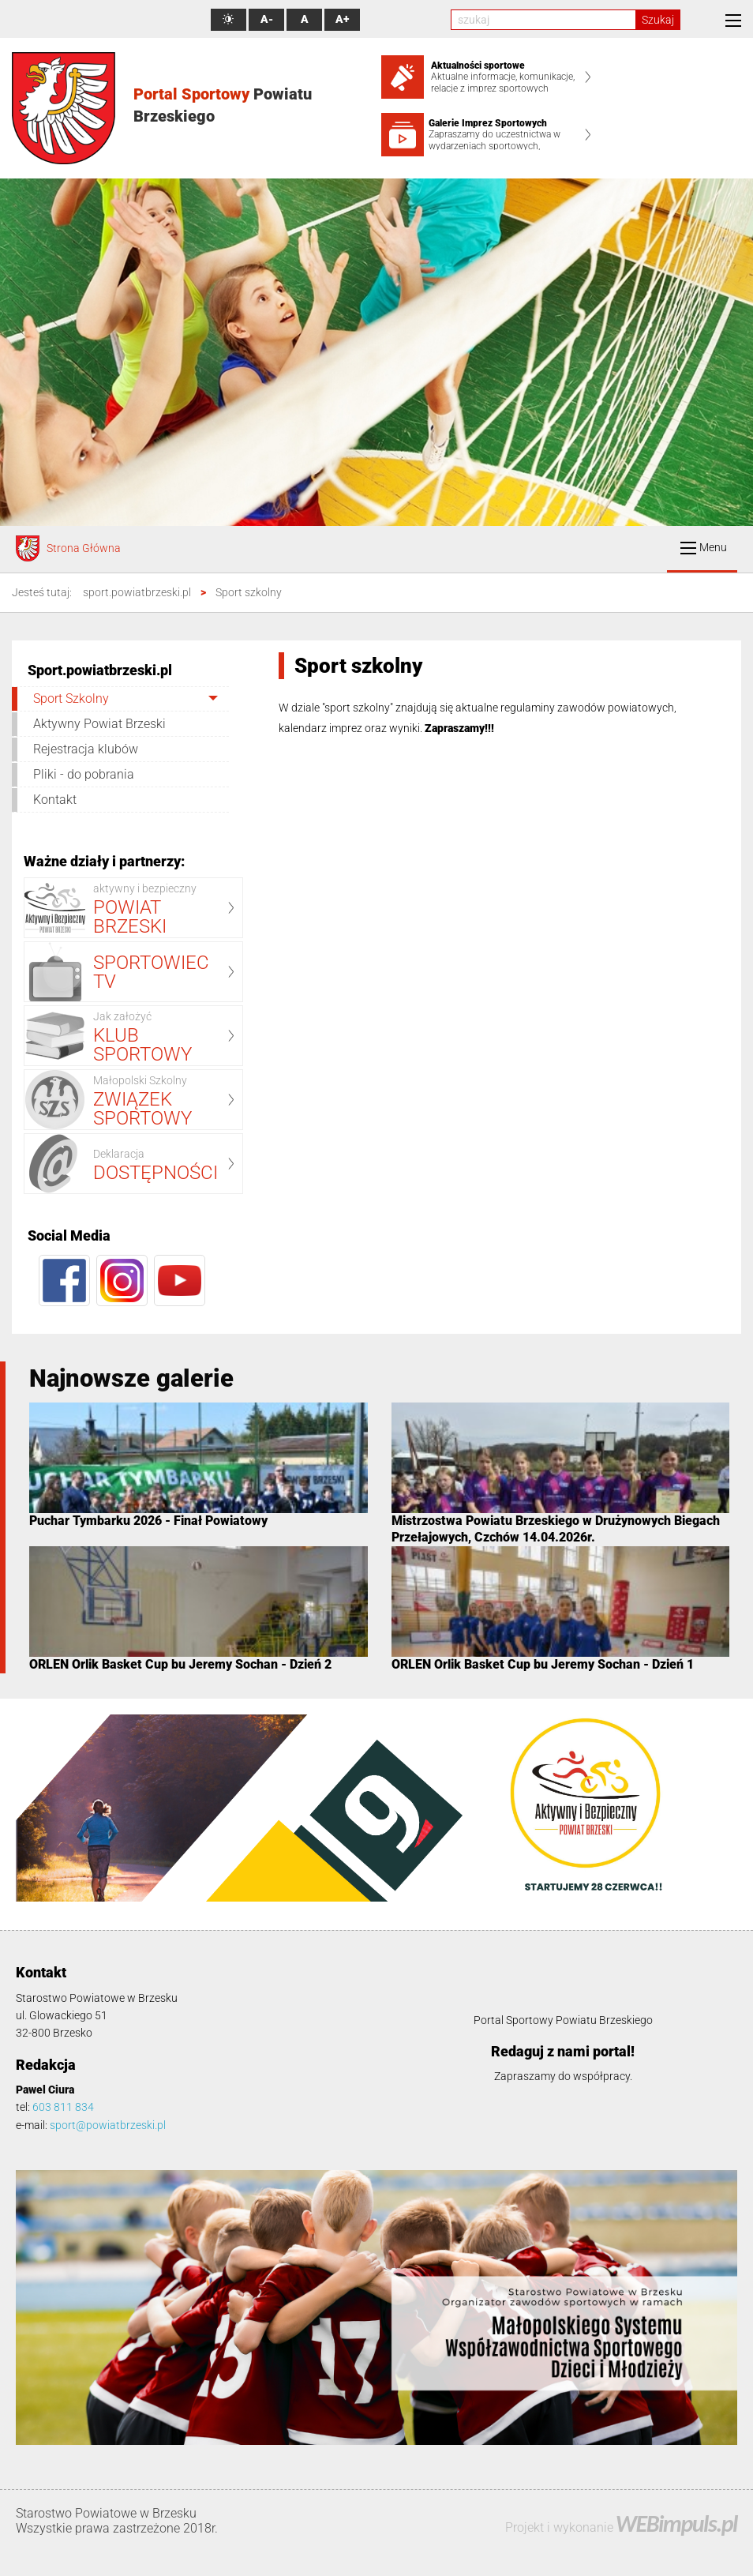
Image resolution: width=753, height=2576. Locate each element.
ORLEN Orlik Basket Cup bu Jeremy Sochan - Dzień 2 (180, 1664)
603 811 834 (63, 2107)
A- (266, 19)
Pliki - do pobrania (83, 774)
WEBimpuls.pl (676, 2523)
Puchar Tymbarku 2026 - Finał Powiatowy (148, 1520)
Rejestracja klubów (85, 749)
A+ (342, 19)
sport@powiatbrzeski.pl (108, 2125)
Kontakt (55, 799)
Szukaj (658, 19)
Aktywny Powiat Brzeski (99, 723)
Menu (703, 547)
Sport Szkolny (71, 698)
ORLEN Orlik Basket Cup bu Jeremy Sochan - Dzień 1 (542, 1664)
